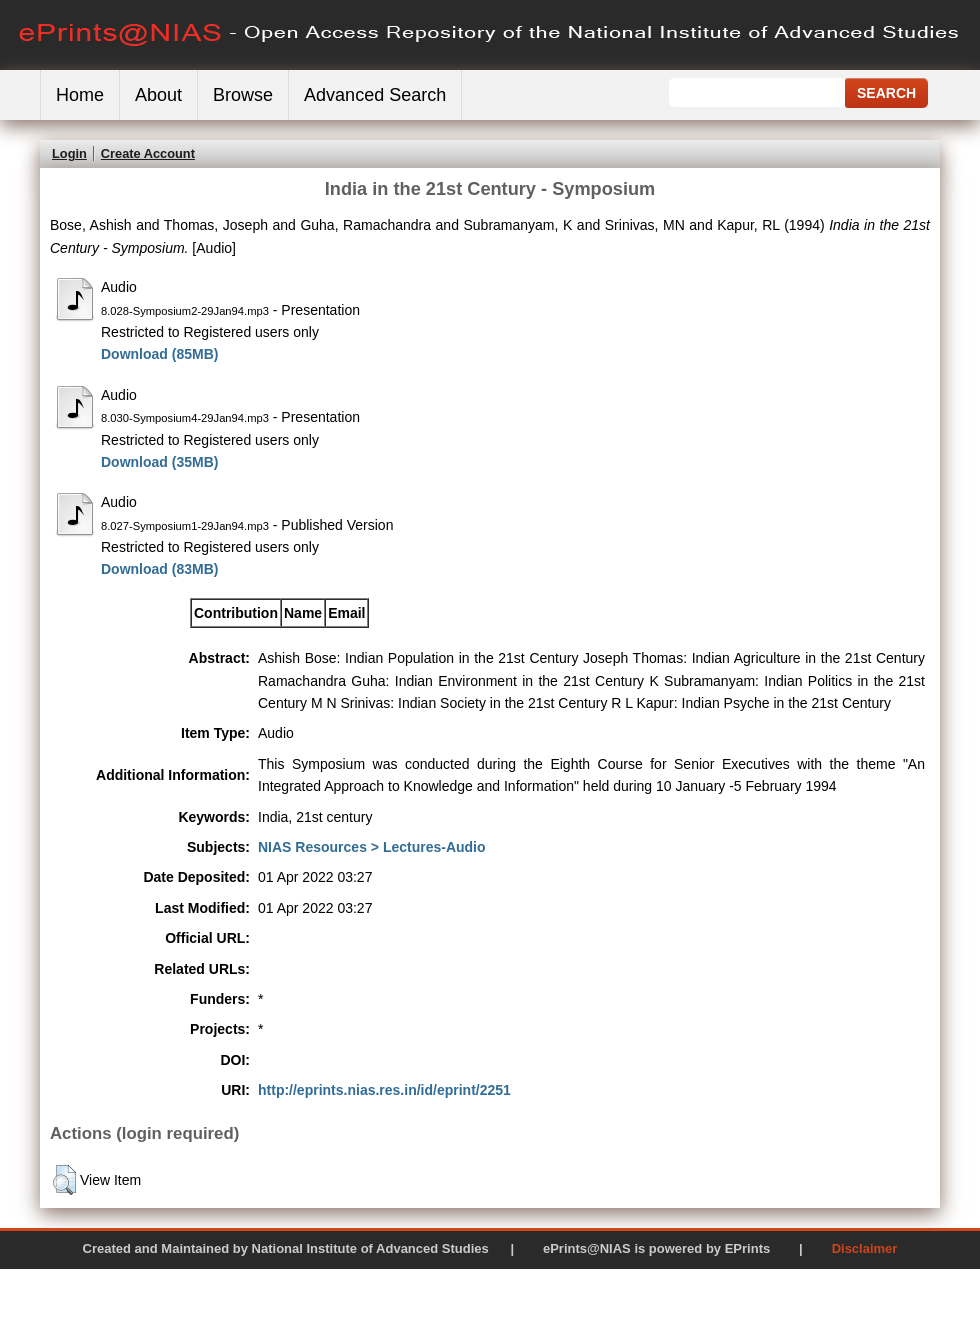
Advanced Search (375, 95)
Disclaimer (865, 1248)
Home (80, 95)
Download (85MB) (159, 354)
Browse (243, 95)
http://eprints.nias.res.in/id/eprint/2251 (384, 1090)
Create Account (148, 153)
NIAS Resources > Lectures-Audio (372, 847)
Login (69, 153)
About (158, 95)
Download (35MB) (159, 462)
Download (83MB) (159, 569)
